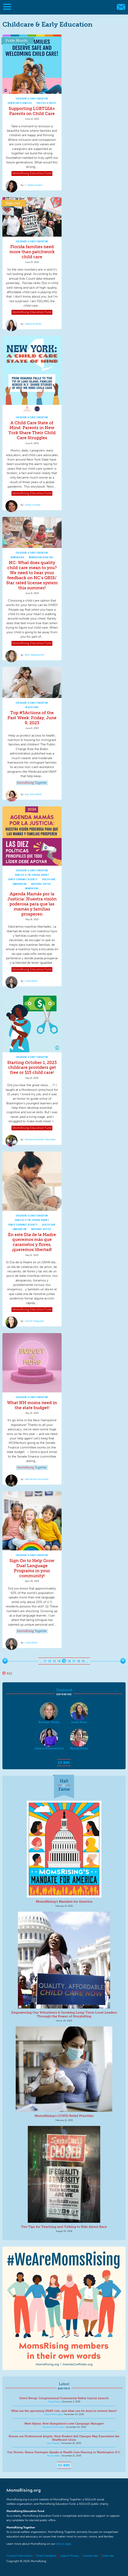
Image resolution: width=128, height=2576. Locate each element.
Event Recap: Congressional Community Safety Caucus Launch (64, 2398)
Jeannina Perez (33, 323)
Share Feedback (46, 2555)
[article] (32, 112)
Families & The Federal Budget (32, 874)
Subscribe (108, 2555)
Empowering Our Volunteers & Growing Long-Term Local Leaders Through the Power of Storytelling (64, 2014)
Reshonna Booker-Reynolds (40, 1139)
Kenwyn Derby (48, 1722)
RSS (9, 1673)
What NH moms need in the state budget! (32, 1405)
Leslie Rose (79, 1722)
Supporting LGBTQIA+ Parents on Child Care (32, 111)
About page (63, 2544)
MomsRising (17, 557)
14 (58, 1661)
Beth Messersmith (34, 654)
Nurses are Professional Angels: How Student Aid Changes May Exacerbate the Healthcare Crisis (64, 2438)
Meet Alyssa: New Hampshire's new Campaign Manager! (64, 2423)
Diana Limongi (32, 504)
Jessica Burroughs (53, 2414)
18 (78, 1661)
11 (44, 1661)
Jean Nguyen (53, 2443)
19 (83, 1661)
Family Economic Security (23, 879)
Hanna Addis (53, 2455)
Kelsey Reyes (54, 2401)
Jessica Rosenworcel (49, 1748)
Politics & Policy (46, 103)
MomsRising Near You (41, 557)
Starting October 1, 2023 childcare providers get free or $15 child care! (32, 1067)
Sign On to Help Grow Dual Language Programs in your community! (31, 1568)
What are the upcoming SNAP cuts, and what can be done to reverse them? (64, 2411)
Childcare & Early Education (32, 98)
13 (54, 1661)
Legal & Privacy (69, 2555)
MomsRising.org (62, 7)
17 (73, 1661)
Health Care (32, 707)
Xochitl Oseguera (34, 1321)
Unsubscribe (90, 2555)
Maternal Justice (41, 883)
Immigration (20, 883)
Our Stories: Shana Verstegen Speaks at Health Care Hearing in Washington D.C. (64, 2452)
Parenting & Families (20, 103)
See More (64, 1762)
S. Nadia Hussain (33, 185)
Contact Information (19, 2555)
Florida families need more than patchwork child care (32, 251)
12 (49, 1661)
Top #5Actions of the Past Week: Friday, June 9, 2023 (32, 717)
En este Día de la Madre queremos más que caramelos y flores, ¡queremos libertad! (32, 1242)
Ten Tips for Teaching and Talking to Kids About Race (64, 2227)
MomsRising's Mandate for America (64, 1901)
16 (69, 1661)
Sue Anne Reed (33, 794)
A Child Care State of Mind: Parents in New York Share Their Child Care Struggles (32, 430)
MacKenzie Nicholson (37, 1479)
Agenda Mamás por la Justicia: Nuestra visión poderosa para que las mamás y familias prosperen (32, 903)
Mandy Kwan (79, 1748)
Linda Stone (31, 980)
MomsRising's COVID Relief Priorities (64, 2116)
